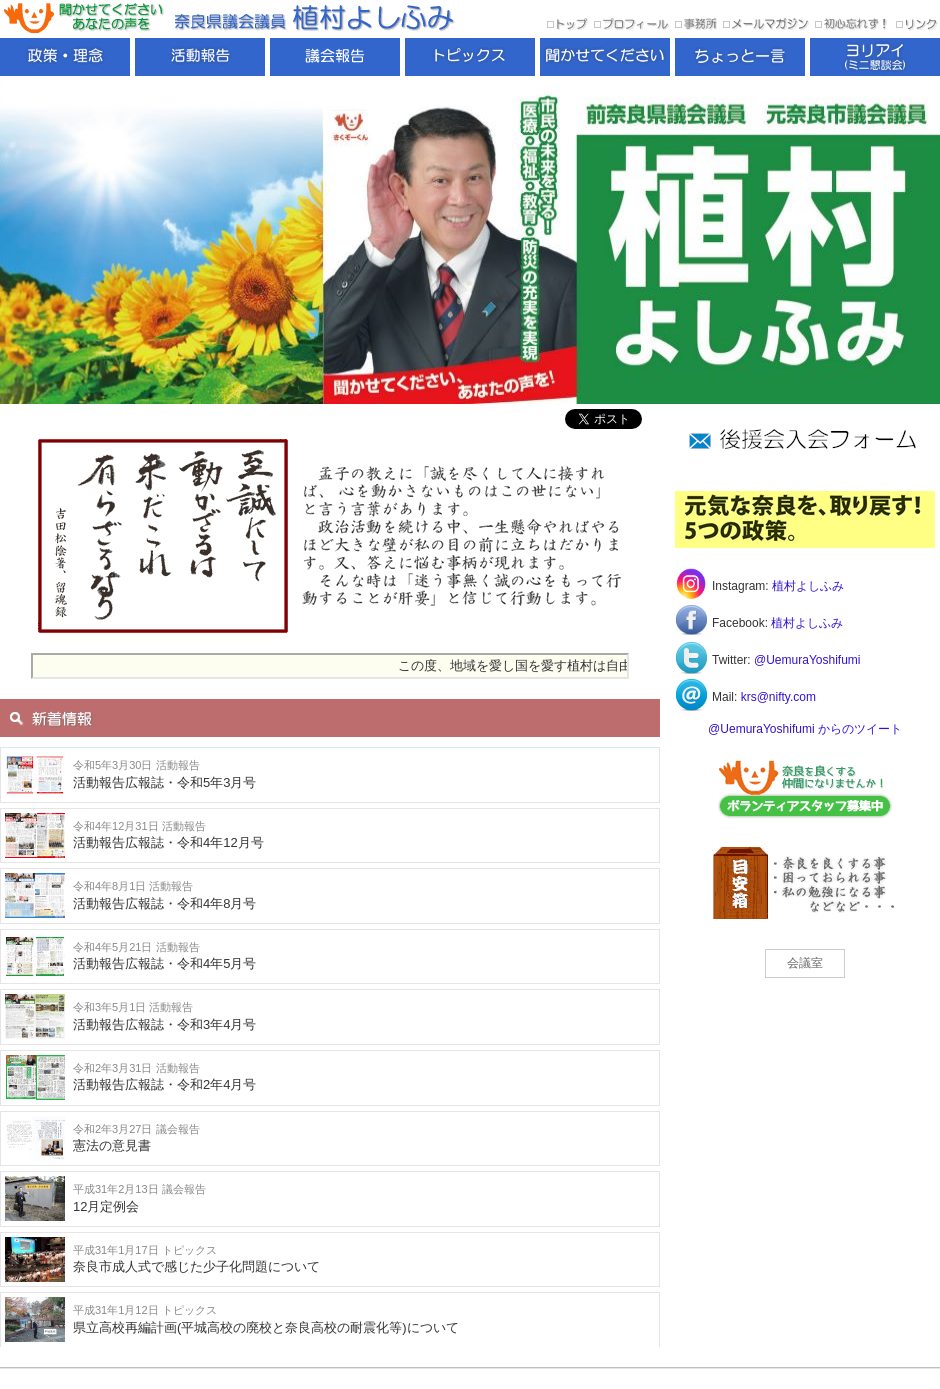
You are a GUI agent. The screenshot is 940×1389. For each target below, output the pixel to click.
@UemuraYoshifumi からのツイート (805, 729)
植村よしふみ (808, 586)
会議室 (805, 963)
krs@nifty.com (778, 697)
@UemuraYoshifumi (807, 660)
